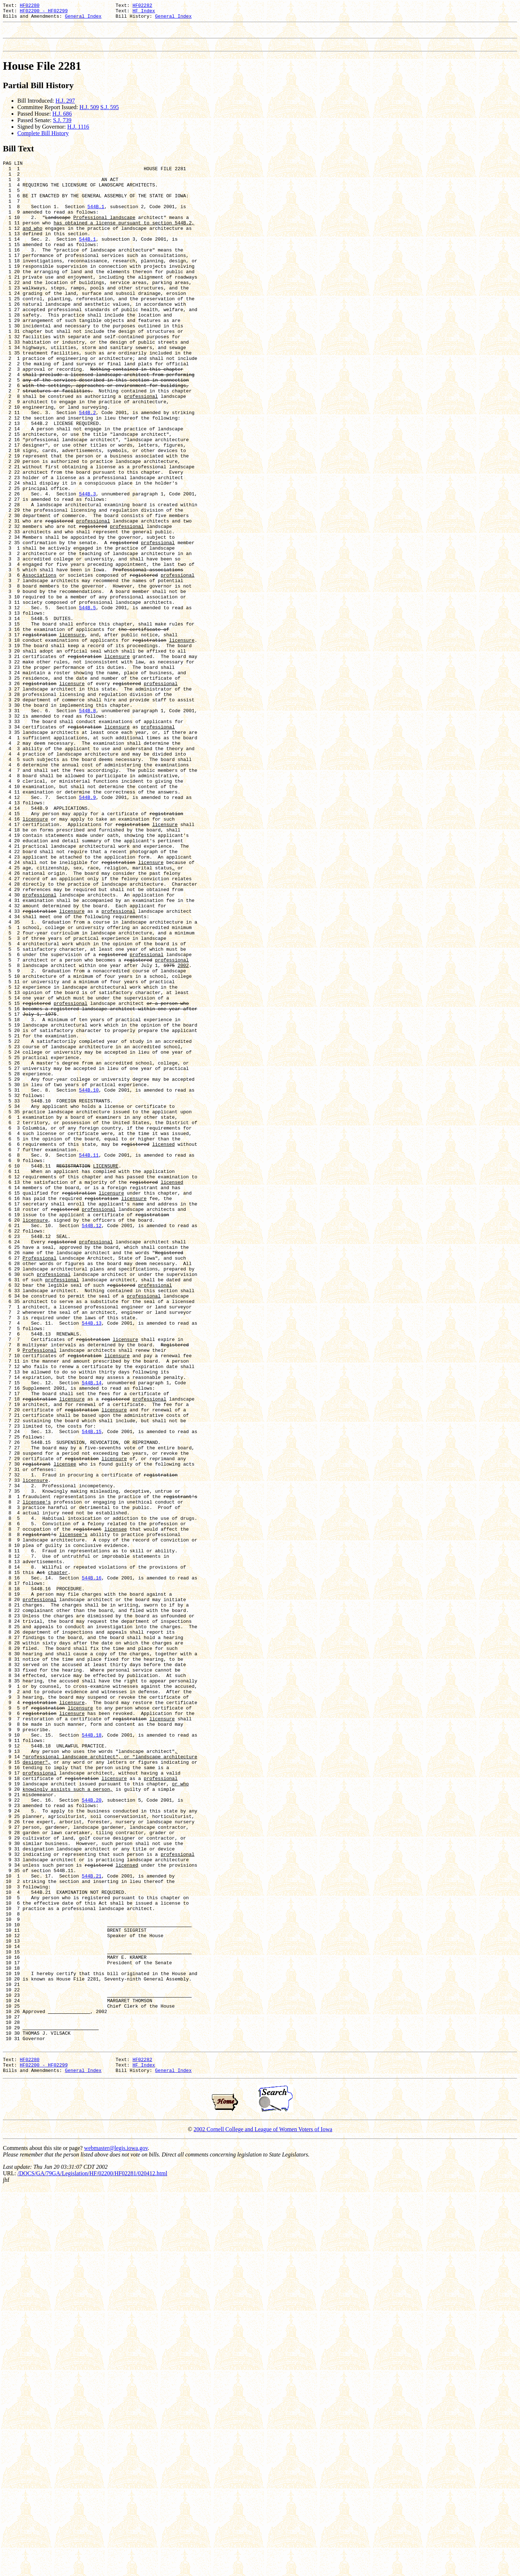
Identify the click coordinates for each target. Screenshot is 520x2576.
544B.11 (89, 1361)
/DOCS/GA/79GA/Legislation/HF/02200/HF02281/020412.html (92, 2560)
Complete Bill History (43, 140)
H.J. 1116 (78, 133)
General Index (83, 19)
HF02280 (30, 6)
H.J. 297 (65, 107)
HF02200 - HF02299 (44, 12)
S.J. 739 (62, 127)
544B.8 (87, 827)
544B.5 (87, 704)
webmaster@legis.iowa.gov (116, 2535)
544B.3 (87, 567)
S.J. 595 (109, 114)
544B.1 (95, 222)
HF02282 (142, 6)
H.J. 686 (62, 120)
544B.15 (91, 1692)
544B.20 (91, 2135)
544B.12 (91, 1445)
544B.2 (87, 469)
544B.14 (91, 1634)
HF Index (144, 12)
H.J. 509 (89, 114)
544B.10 (89, 1283)
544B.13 (91, 1562)
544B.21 (91, 2226)
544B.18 (91, 2057)
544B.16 (91, 1868)
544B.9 (87, 931)
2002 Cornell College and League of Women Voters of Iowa (263, 2516)
